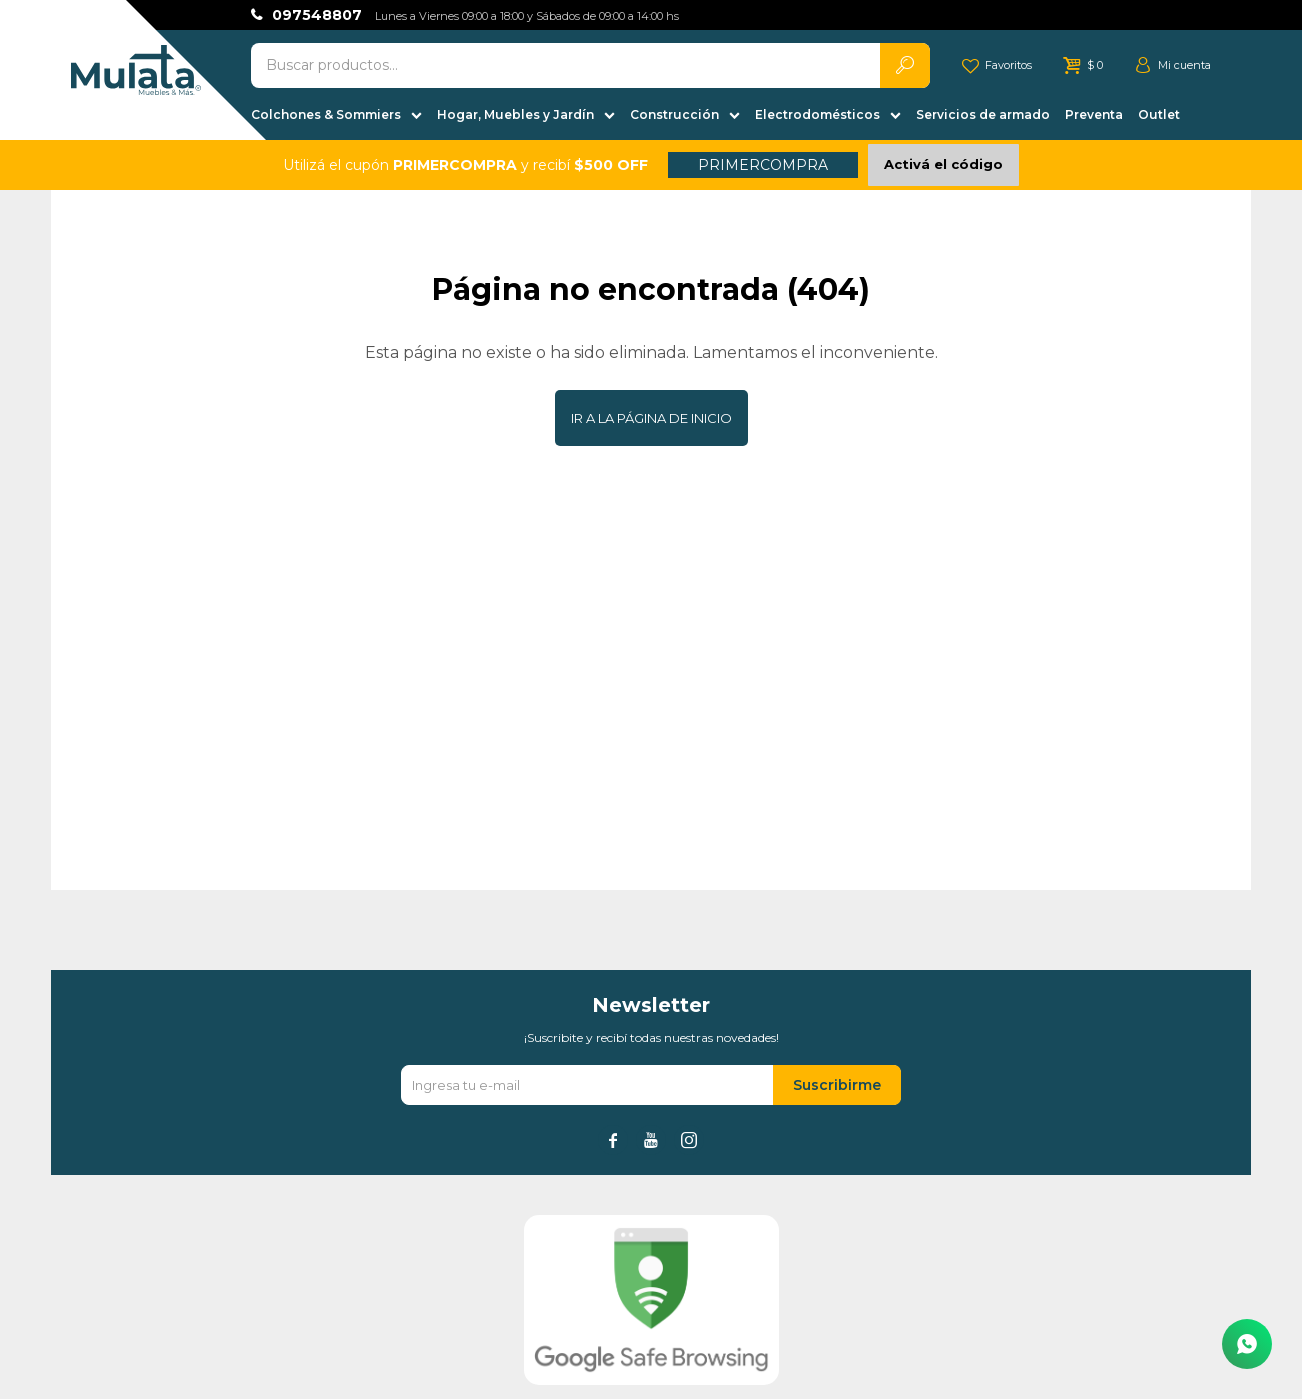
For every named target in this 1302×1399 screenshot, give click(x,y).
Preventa (1094, 114)
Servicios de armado (983, 114)
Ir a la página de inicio (651, 418)
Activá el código (943, 164)
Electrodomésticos (817, 114)
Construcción (674, 114)
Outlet (1159, 114)
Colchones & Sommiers (326, 114)
